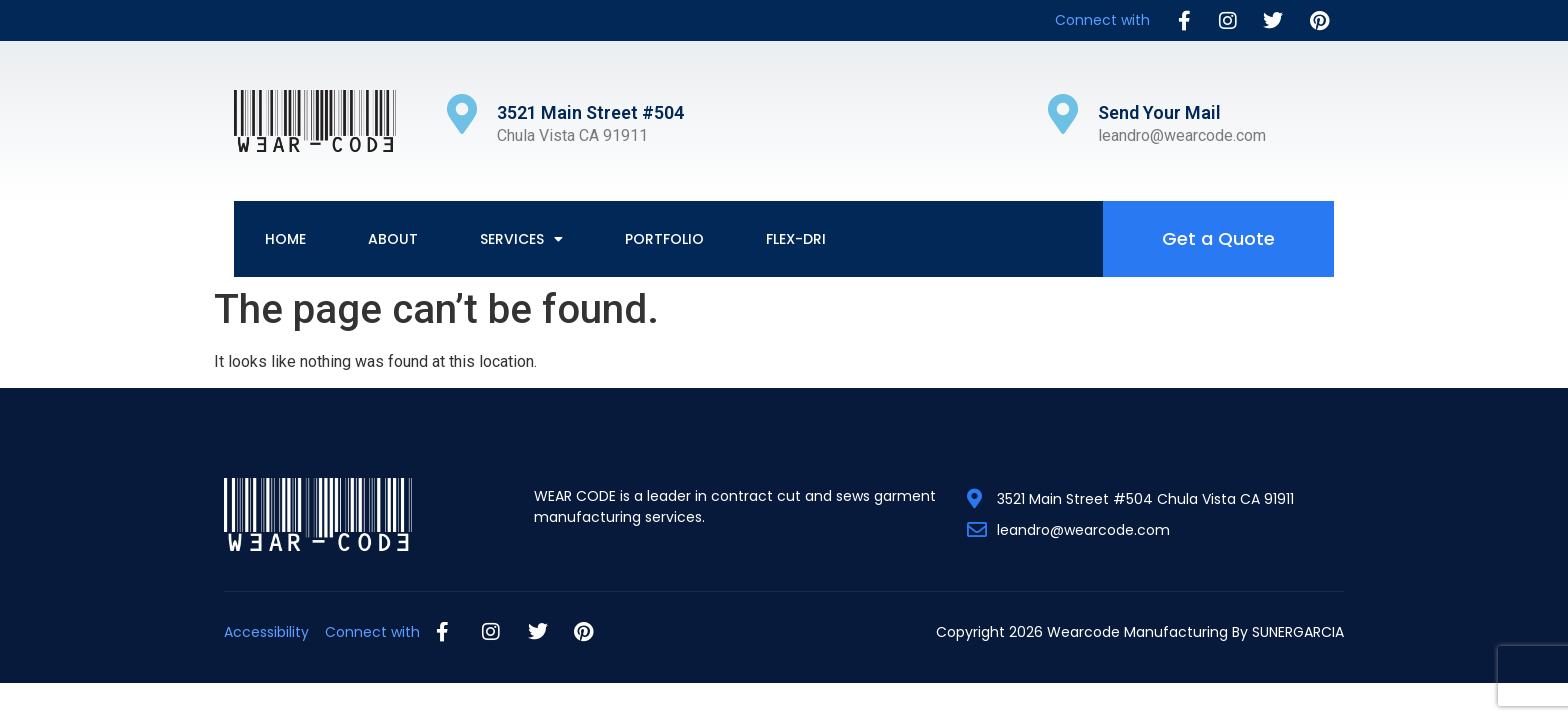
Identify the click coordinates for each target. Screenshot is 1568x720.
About (393, 239)
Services (521, 239)
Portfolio (664, 239)
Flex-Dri (796, 239)
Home (285, 239)
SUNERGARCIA (1298, 632)
